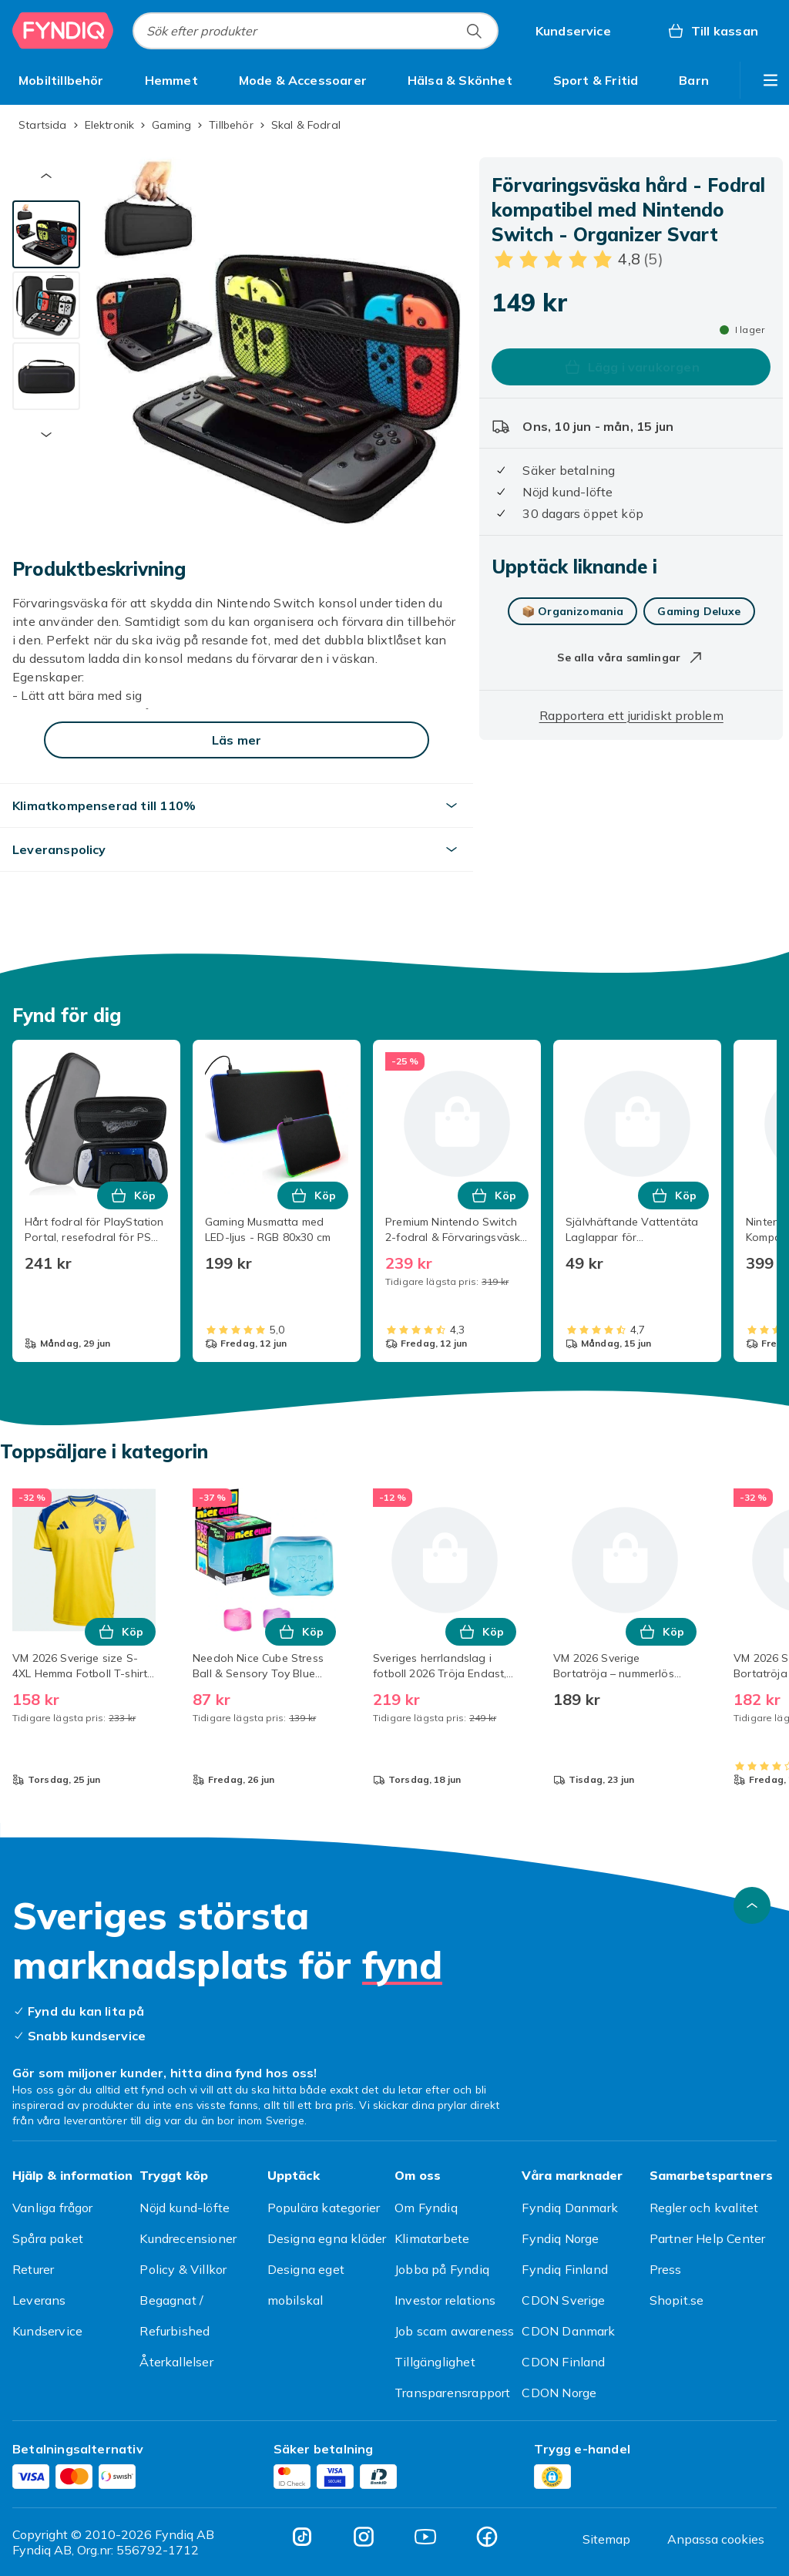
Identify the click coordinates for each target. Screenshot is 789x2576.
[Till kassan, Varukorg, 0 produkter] (712, 30)
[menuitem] (61, 80)
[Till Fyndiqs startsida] (63, 30)
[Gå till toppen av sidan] (752, 1905)
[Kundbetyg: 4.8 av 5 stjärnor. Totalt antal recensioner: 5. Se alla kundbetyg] (577, 259)
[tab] (46, 234)
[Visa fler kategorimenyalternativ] (770, 80)
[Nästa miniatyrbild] (46, 434)
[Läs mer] (236, 739)
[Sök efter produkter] (473, 30)
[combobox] (316, 30)
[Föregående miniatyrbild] (46, 175)
